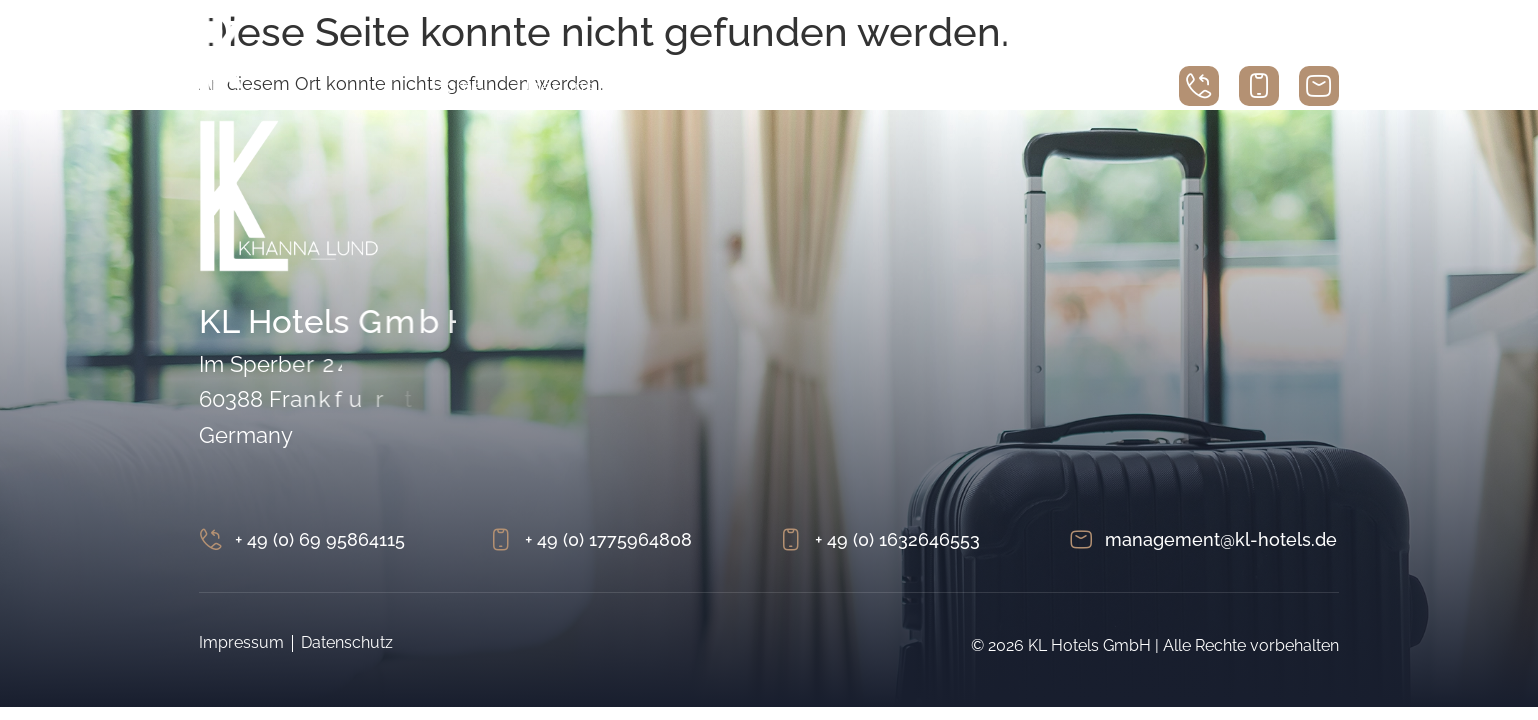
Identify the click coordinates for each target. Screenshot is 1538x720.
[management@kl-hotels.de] (1081, 540)
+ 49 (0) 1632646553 (897, 539)
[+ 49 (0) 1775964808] (501, 540)
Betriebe (860, 86)
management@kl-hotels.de (1221, 539)
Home (458, 86)
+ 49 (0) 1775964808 (608, 539)
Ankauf (958, 86)
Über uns (555, 86)
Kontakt (1052, 86)
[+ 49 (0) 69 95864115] (211, 540)
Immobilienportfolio (709, 86)
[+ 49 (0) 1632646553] (791, 540)
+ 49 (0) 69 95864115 (320, 539)
